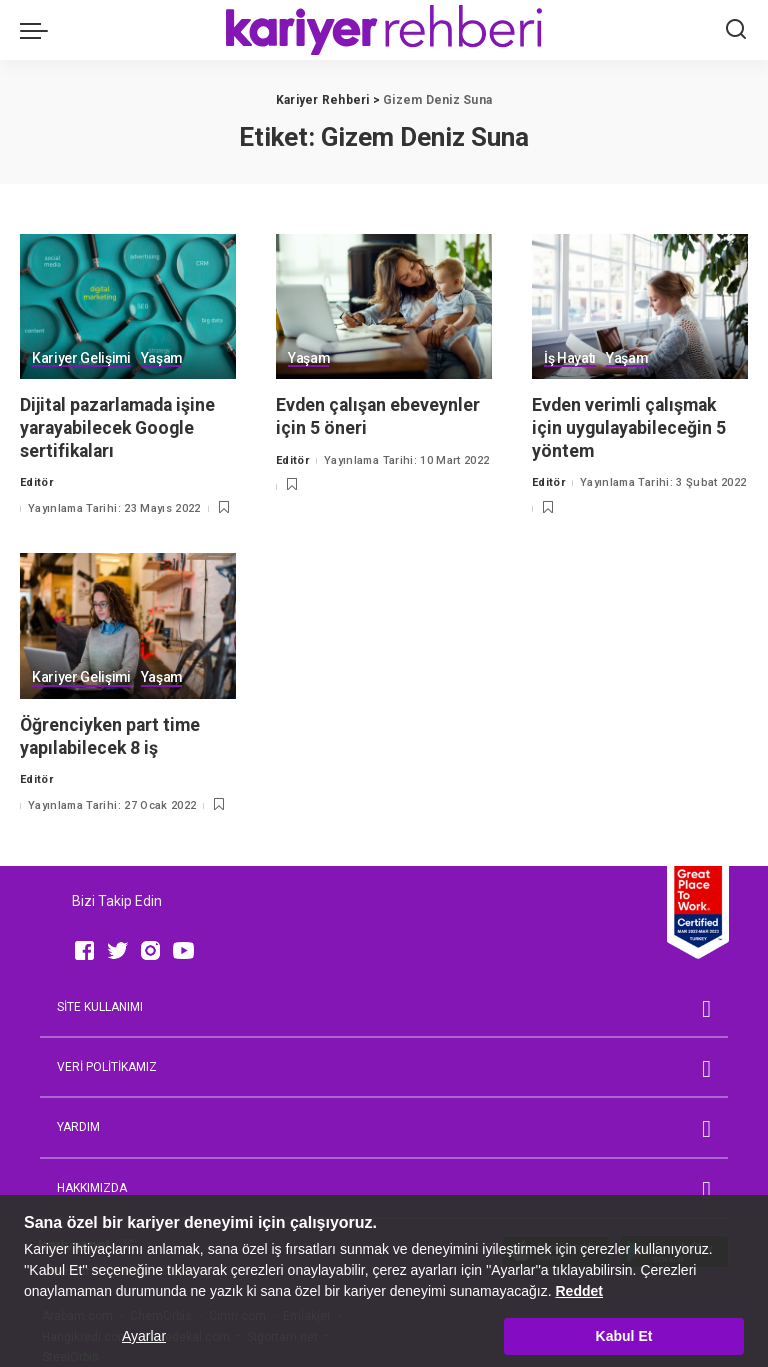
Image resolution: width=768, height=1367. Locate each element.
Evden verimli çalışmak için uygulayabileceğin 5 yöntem (630, 427)
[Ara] (736, 30)
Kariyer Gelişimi (82, 358)
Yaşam (163, 358)
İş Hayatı (570, 358)
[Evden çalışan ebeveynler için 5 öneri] (384, 307)
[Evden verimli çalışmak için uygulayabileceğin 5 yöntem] (640, 307)
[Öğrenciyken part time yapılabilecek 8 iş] (128, 626)
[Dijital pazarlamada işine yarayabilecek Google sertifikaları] (128, 307)
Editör (36, 482)
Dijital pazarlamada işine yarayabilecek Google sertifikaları (122, 427)
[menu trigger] (39, 30)
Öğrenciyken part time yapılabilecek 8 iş (112, 736)
